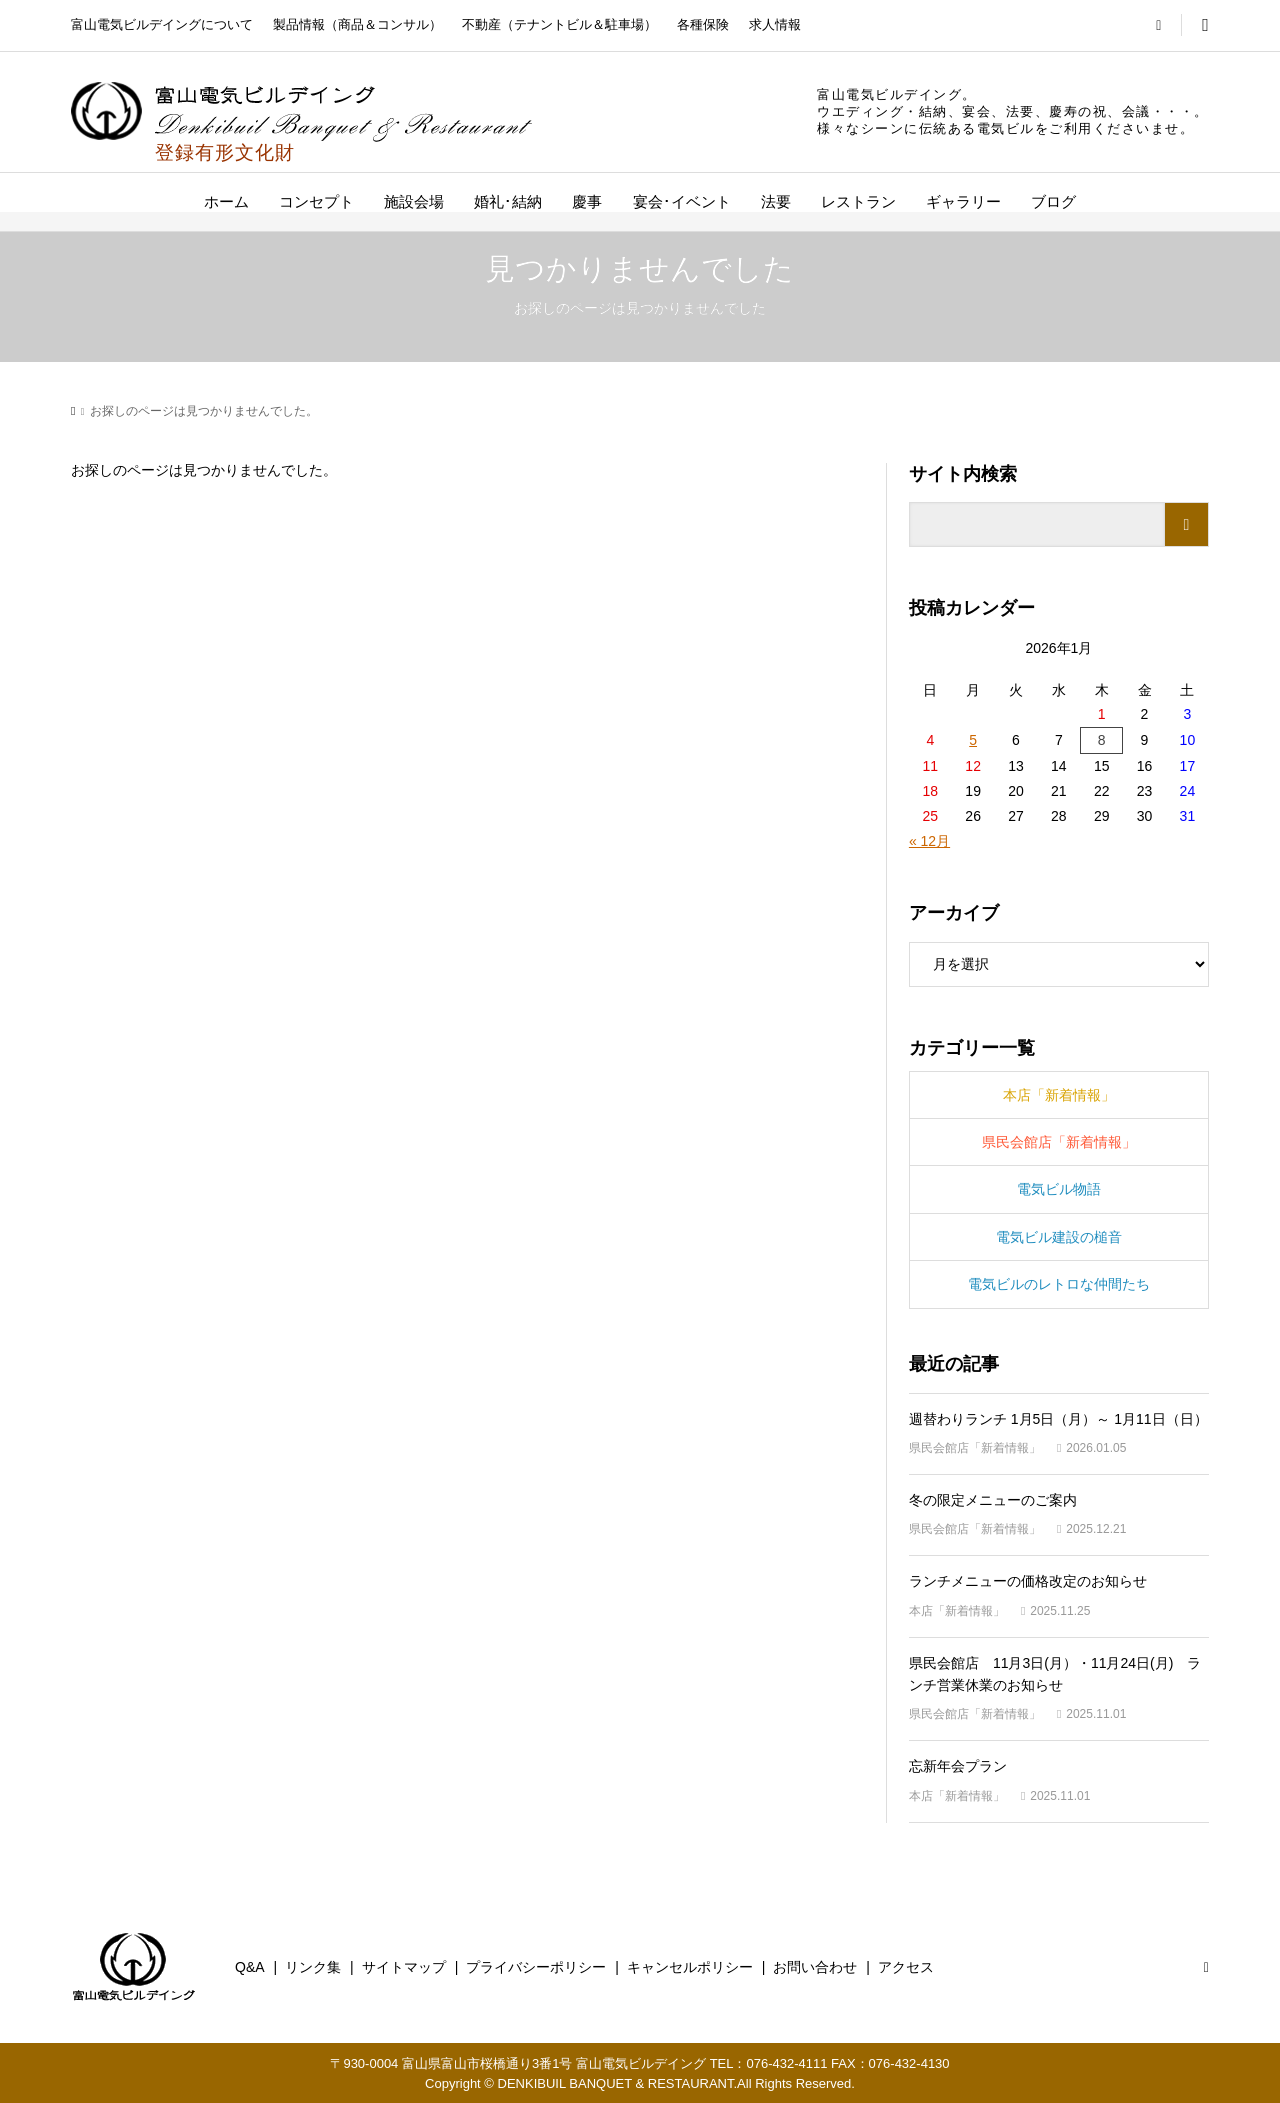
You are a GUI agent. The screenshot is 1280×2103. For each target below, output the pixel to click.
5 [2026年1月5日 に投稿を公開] (973, 740)
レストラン (858, 201)
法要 (776, 201)
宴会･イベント (682, 201)
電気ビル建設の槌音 (1059, 1237)
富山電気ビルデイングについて (162, 24)
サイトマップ (404, 1967)
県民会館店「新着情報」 (1059, 1142)
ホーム (226, 201)
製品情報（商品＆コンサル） (357, 24)
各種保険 (703, 24)
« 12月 (929, 841)
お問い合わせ (815, 1967)
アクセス (906, 1967)
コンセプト (316, 201)
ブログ (1053, 201)
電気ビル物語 (1059, 1189)
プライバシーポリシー (536, 1967)
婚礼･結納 (508, 201)
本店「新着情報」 (1059, 1095)
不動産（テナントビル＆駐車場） (559, 24)
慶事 (587, 201)
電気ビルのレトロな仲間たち (1059, 1284)
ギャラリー (963, 201)
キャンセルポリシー (690, 1967)
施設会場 (414, 201)
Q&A (250, 1967)
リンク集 (313, 1967)
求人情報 (775, 24)
